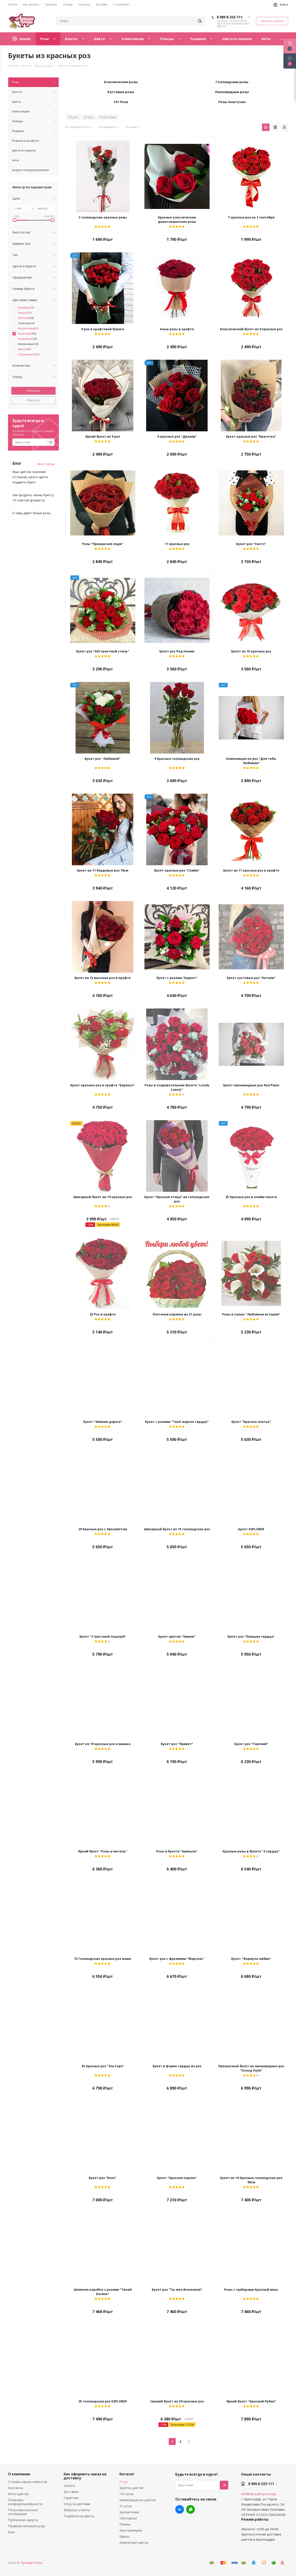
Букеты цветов (131, 2488)
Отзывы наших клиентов (27, 2481)
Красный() (27, 333)
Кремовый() (27, 339)
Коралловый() (28, 328)
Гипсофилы (128, 2518)
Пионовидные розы (232, 92)
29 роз (73, 117)
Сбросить (33, 400)
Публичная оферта (23, 2520)
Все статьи (46, 464)
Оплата (69, 2485)
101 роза (126, 2494)
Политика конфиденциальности (25, 2502)
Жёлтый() (26, 318)
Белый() (24, 313)
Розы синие (107, 117)
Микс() (24, 349)
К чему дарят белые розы (31, 513)
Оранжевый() (28, 354)
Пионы (124, 2524)
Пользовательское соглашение (23, 2512)
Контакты (15, 2488)
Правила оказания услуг (27, 2526)
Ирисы (124, 2536)
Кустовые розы (120, 92)
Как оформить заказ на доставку (85, 2476)
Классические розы (121, 82)
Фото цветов (18, 2494)
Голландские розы (232, 82)
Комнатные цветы (133, 2542)
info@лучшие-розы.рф (258, 2494)
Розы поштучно (232, 102)
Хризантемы (129, 2512)
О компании (19, 2474)
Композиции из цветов (137, 2500)
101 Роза (120, 102)
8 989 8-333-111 (230, 17)
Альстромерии (130, 2530)
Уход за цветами (77, 2504)
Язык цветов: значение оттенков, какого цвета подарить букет (30, 477)
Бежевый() (26, 307)
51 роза (125, 2506)
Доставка (71, 2491)
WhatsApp (190, 2509)
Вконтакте (179, 2509)
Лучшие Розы (31, 2562)
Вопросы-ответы (77, 2510)
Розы (123, 2481)
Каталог (126, 2474)
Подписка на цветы (79, 2516)
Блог (11, 2532)
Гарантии (71, 2498)
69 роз (88, 117)
